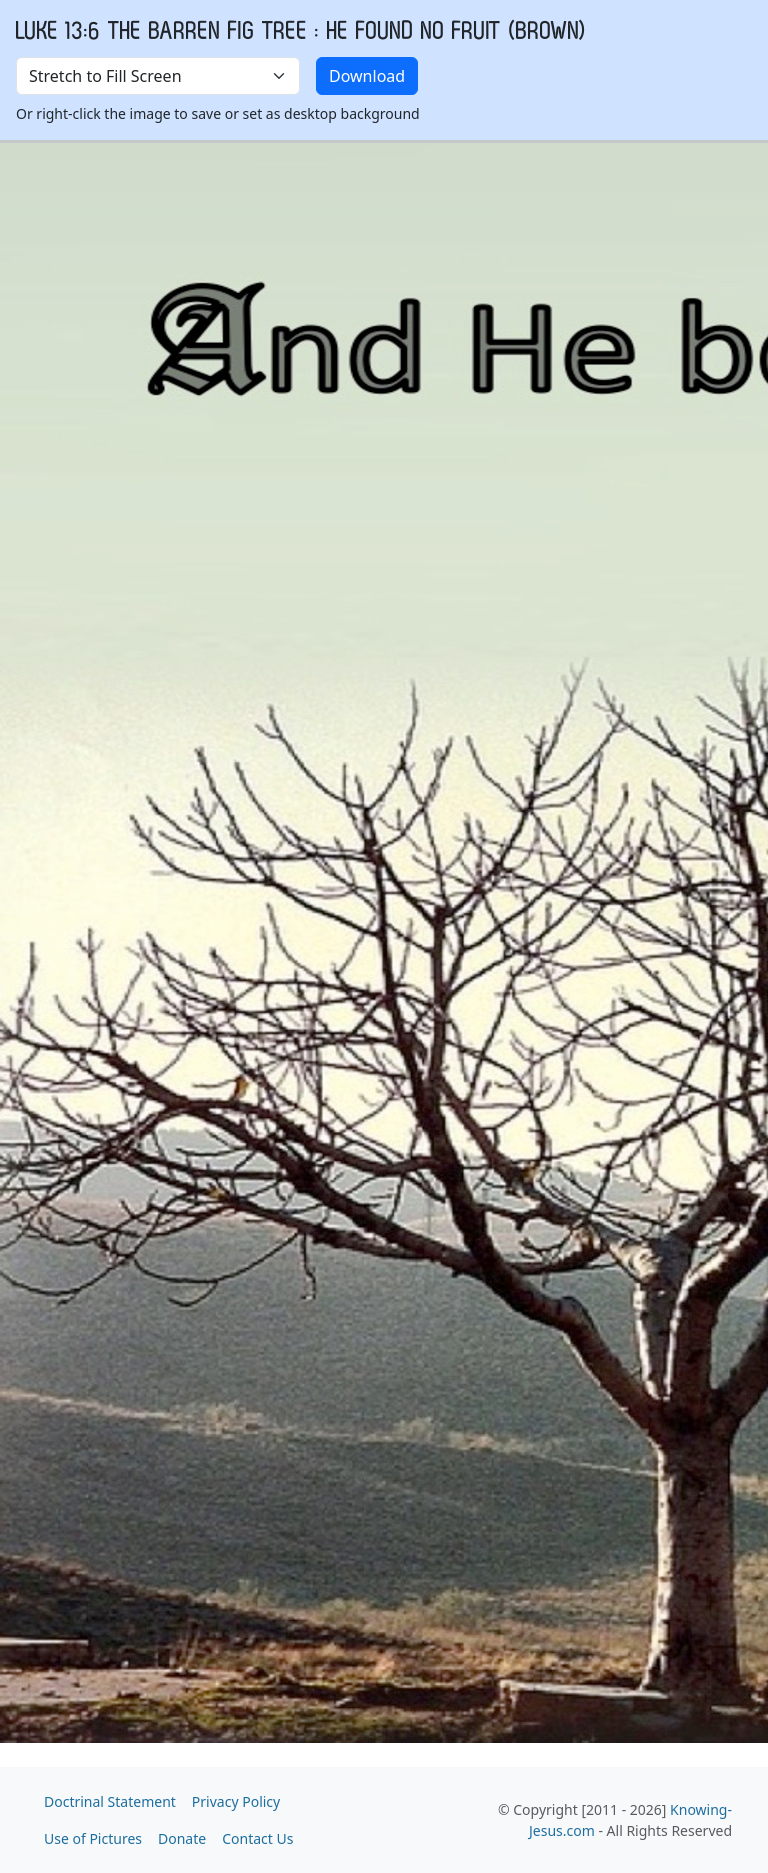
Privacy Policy (236, 1801)
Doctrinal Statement (110, 1801)
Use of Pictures (93, 1838)
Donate (182, 1838)
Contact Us (257, 1838)
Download (367, 76)
